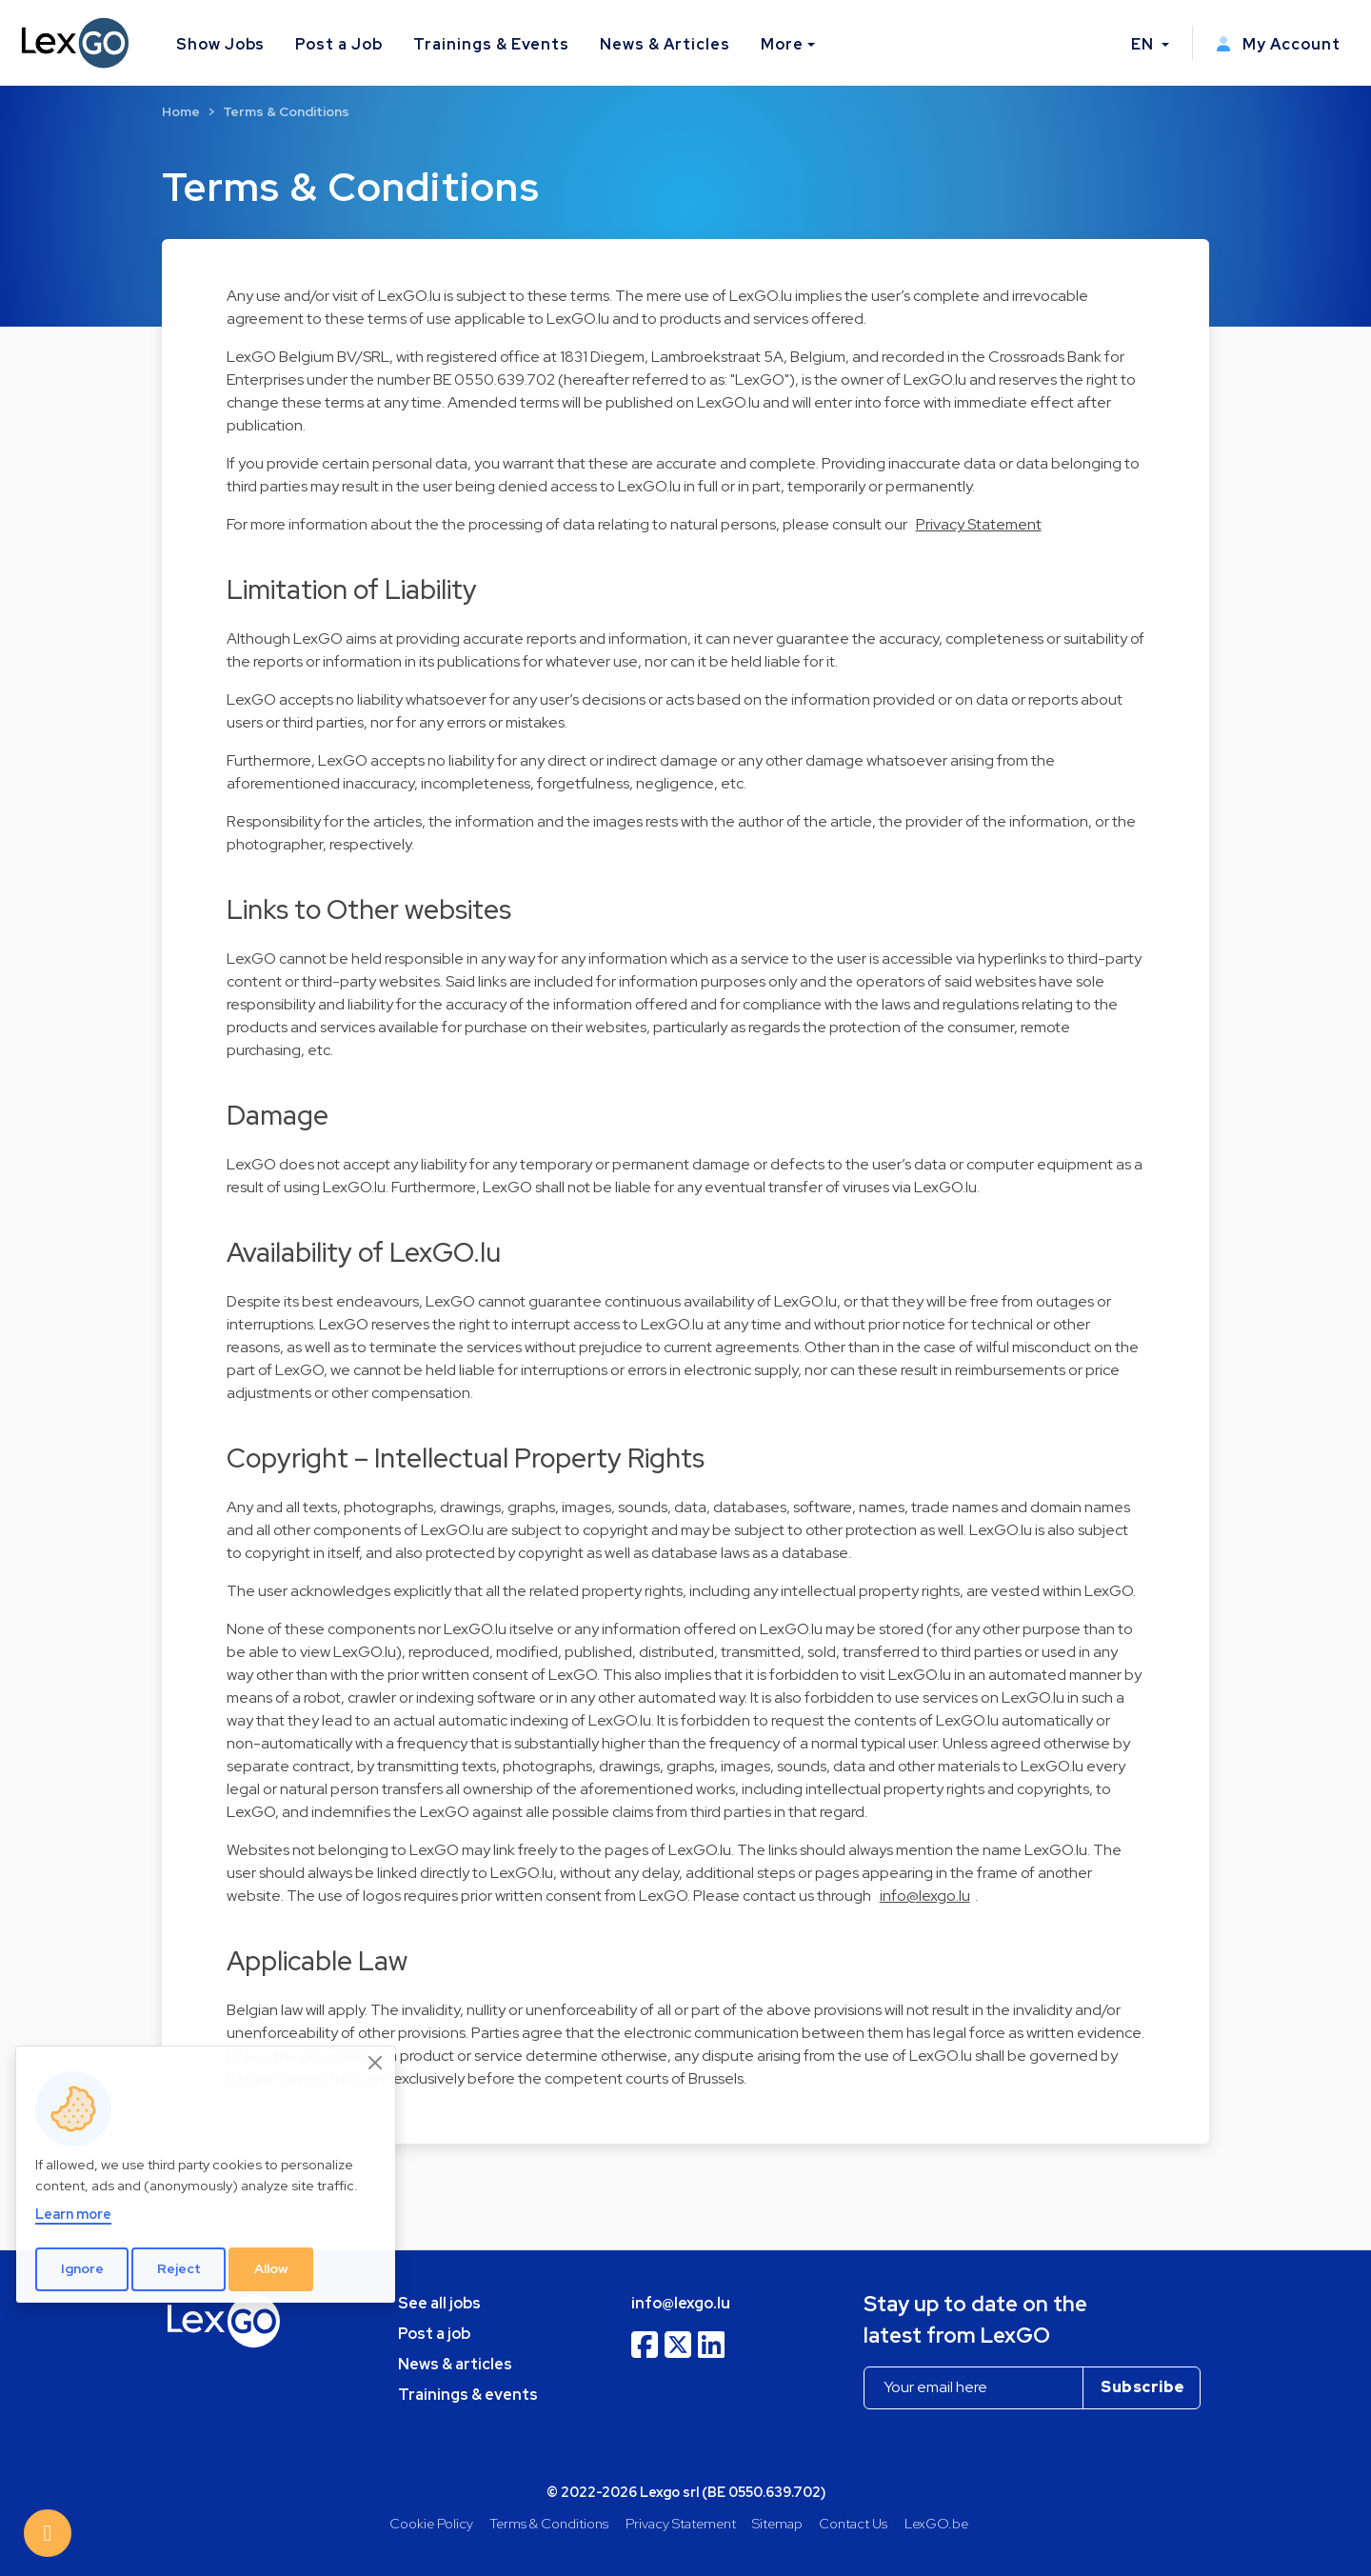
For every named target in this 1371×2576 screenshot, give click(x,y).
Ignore (82, 2268)
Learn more (73, 2214)
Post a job (434, 2334)
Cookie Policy (431, 2523)
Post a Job (339, 44)
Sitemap (777, 2523)
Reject (179, 2268)
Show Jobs (221, 44)
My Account (1278, 44)
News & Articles (664, 44)
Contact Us (853, 2523)
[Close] (376, 2062)
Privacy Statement (979, 524)
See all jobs (439, 2303)
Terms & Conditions (286, 111)
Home (181, 111)
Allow (271, 2268)
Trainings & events (468, 2395)
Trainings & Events (491, 44)
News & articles (455, 2364)
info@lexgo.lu (925, 1896)
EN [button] (1144, 44)
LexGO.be (936, 2523)
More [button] (782, 44)
